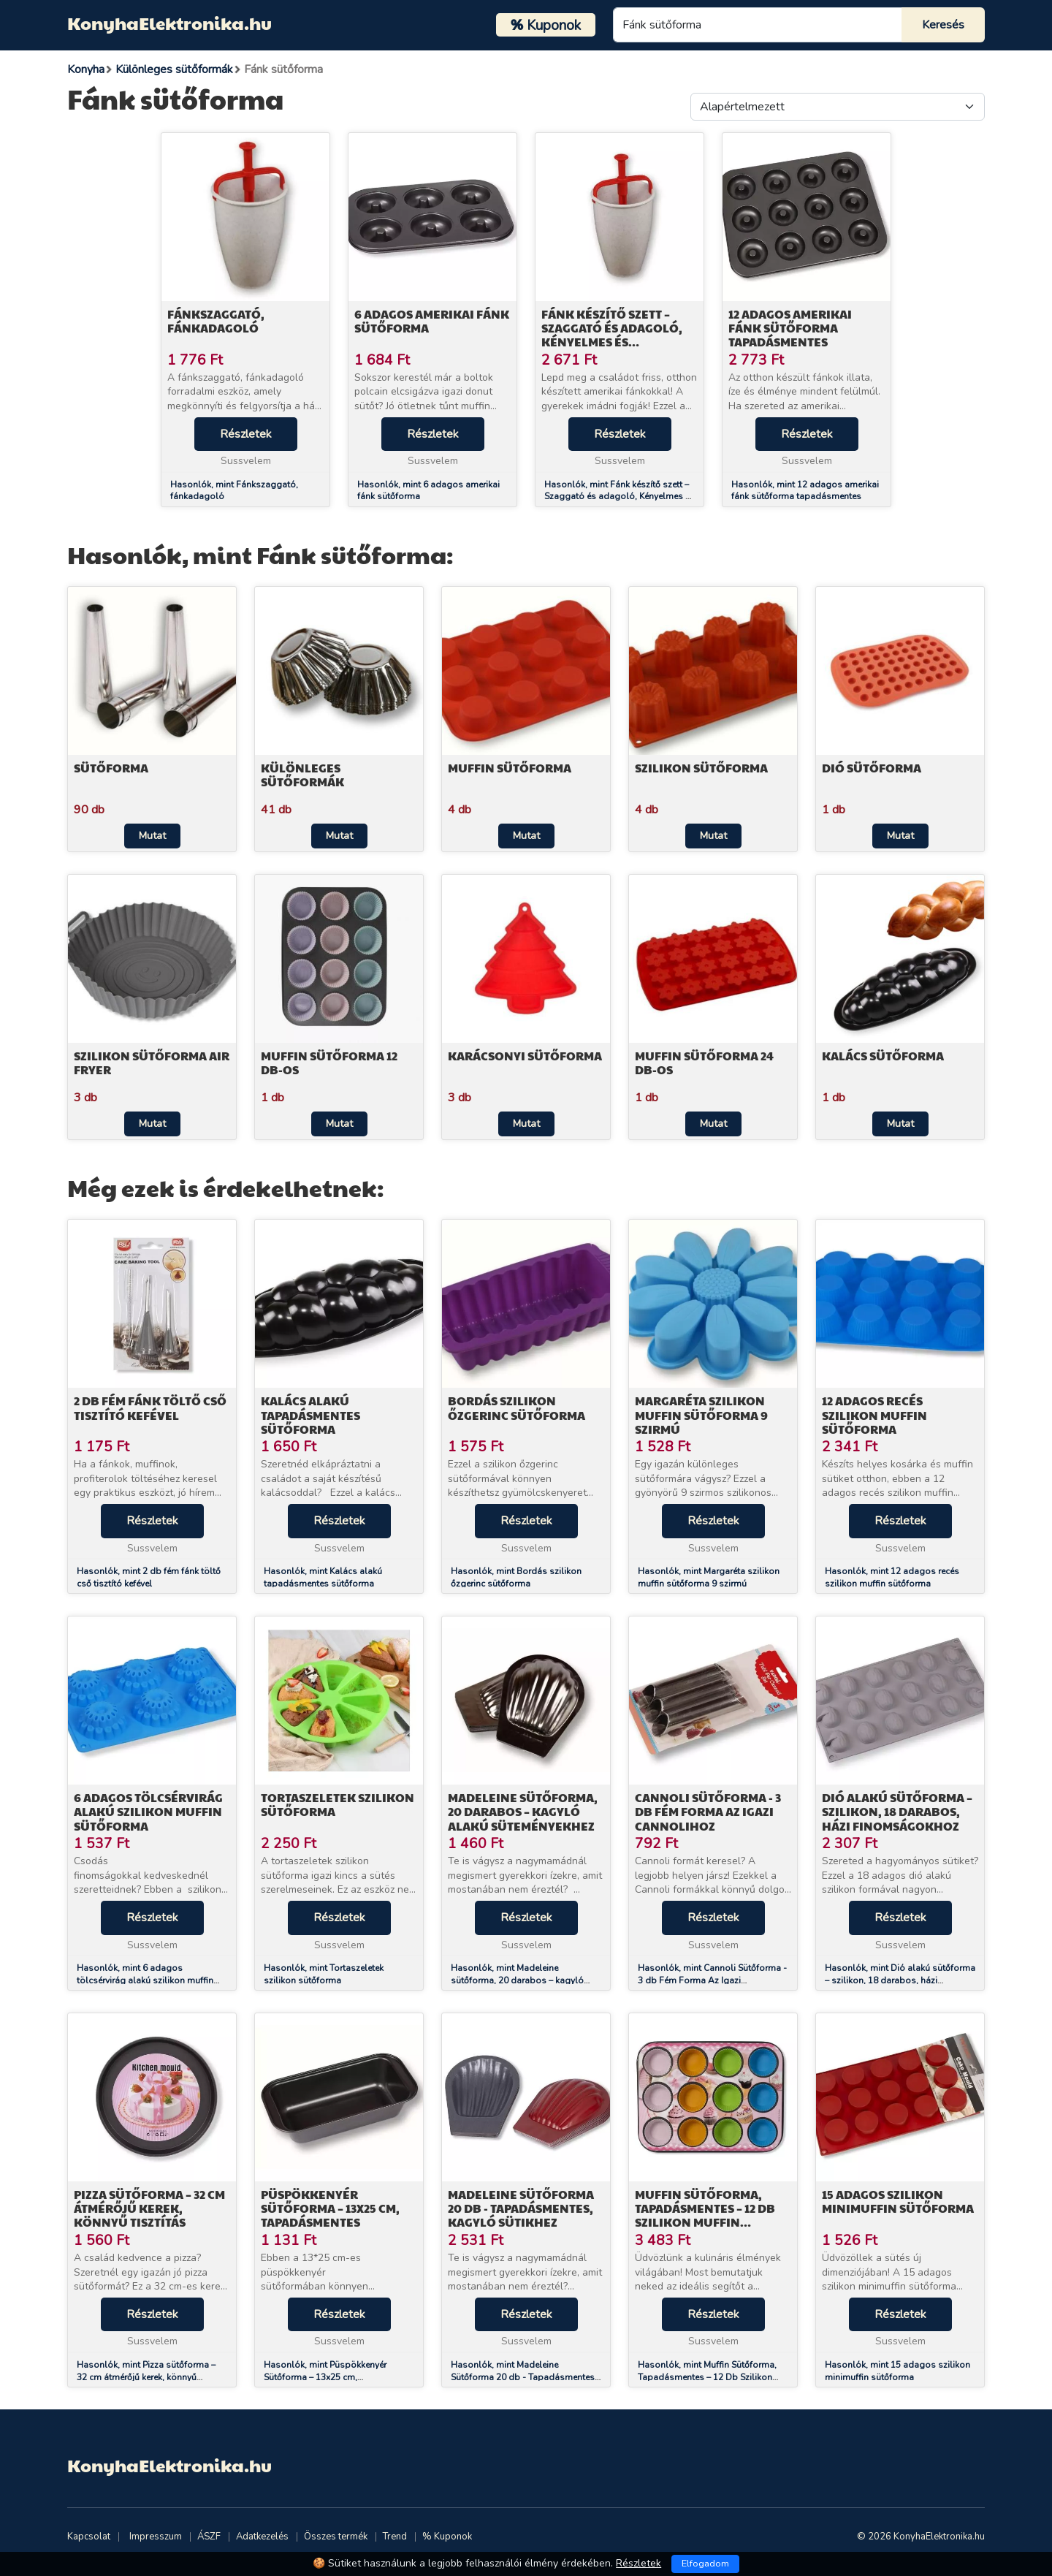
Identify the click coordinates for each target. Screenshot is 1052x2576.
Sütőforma (111, 767)
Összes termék (335, 2536)
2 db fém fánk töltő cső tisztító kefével (150, 1407)
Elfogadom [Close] (705, 2563)
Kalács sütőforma (883, 1055)
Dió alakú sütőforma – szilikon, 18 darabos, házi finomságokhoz (897, 1811)
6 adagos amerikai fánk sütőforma (431, 320)
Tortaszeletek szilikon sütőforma (337, 1804)
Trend (395, 2536)
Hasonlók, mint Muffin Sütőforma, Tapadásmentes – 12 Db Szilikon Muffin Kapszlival (707, 2377)
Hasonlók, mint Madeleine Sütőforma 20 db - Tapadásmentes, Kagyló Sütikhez (524, 2377)
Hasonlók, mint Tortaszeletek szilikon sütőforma (324, 1974)
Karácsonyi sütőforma (525, 1055)
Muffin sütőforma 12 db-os (329, 1062)
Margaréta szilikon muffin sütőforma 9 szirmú (701, 1414)
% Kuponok (447, 2536)
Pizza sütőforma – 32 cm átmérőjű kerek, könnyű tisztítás (149, 2208)
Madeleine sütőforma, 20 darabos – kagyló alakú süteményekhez (523, 1811)
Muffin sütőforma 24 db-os (704, 1062)
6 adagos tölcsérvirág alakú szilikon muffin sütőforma (148, 1811)
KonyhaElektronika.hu (169, 22)
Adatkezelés (262, 2536)
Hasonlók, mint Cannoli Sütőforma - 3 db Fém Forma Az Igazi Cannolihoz (712, 1980)
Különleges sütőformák (302, 774)
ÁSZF (209, 2536)
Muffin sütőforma (509, 767)
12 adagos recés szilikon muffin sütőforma (874, 1414)
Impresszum (155, 2536)
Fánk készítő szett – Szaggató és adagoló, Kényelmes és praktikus (611, 335)
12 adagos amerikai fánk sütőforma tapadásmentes (790, 327)
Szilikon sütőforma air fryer (151, 1062)
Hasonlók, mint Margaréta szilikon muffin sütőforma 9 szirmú (709, 1577)
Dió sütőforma (871, 767)
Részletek (246, 434)
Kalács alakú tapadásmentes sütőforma (310, 1414)
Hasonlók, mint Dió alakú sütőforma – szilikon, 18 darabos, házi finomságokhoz (900, 1980)
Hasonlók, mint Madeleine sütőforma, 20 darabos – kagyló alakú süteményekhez (517, 1980)
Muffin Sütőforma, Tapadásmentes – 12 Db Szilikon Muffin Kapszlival (705, 2215)
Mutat (152, 836)
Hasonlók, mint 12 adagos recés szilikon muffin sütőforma (892, 1577)
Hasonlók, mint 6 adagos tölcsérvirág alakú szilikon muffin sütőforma (145, 1980)
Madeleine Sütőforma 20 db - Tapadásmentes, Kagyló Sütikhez (521, 2208)
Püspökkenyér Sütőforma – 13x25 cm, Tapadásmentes (330, 2208)
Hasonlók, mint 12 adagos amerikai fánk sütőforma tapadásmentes (805, 491)
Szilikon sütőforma (701, 767)
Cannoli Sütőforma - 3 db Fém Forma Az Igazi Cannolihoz (708, 1811)
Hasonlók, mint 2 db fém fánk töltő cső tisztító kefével (149, 1577)
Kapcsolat (88, 2536)
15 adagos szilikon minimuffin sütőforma (898, 2201)
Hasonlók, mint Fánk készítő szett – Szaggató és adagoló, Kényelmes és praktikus (619, 497)
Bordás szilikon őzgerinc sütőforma (516, 1407)
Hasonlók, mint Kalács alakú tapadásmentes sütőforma (323, 1577)
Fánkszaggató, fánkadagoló (215, 320)
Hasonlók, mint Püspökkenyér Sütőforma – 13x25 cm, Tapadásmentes (325, 2377)
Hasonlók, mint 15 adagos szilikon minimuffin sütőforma (897, 2371)
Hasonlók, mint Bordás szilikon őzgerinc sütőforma (516, 1577)
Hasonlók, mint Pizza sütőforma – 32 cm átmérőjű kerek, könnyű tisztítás (146, 2377)
